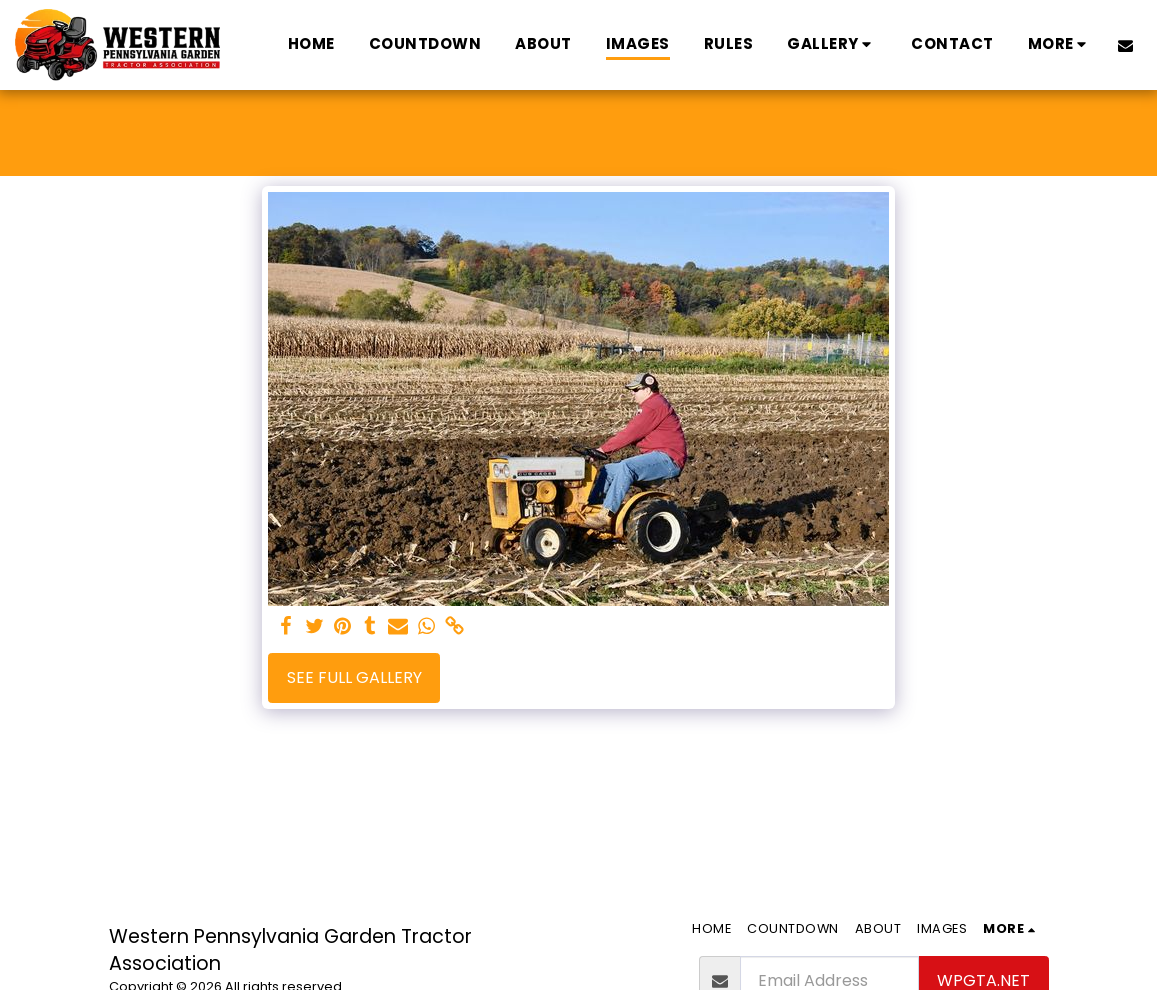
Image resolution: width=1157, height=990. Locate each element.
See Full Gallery (354, 677)
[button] (832, 44)
